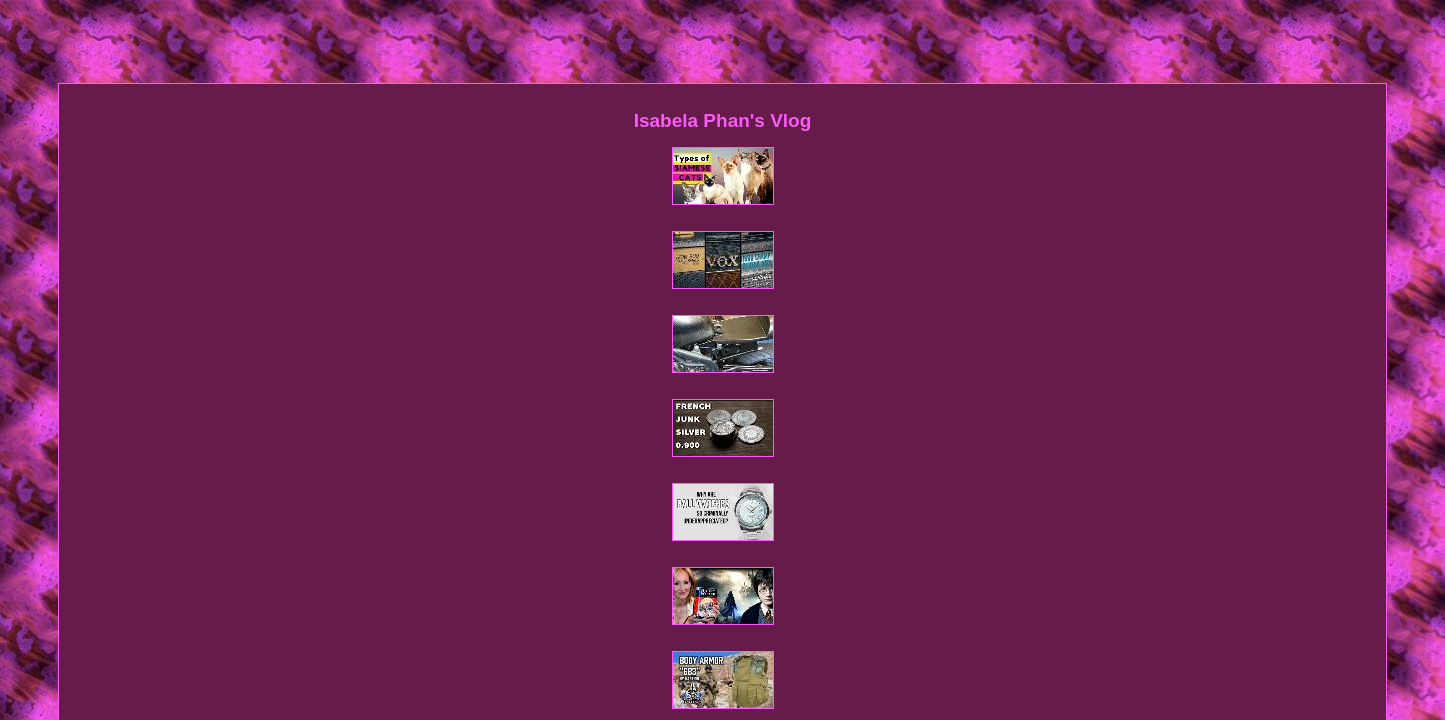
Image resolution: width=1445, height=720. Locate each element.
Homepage (527, 424)
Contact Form (674, 424)
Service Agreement (879, 424)
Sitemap (597, 424)
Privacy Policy (768, 424)
